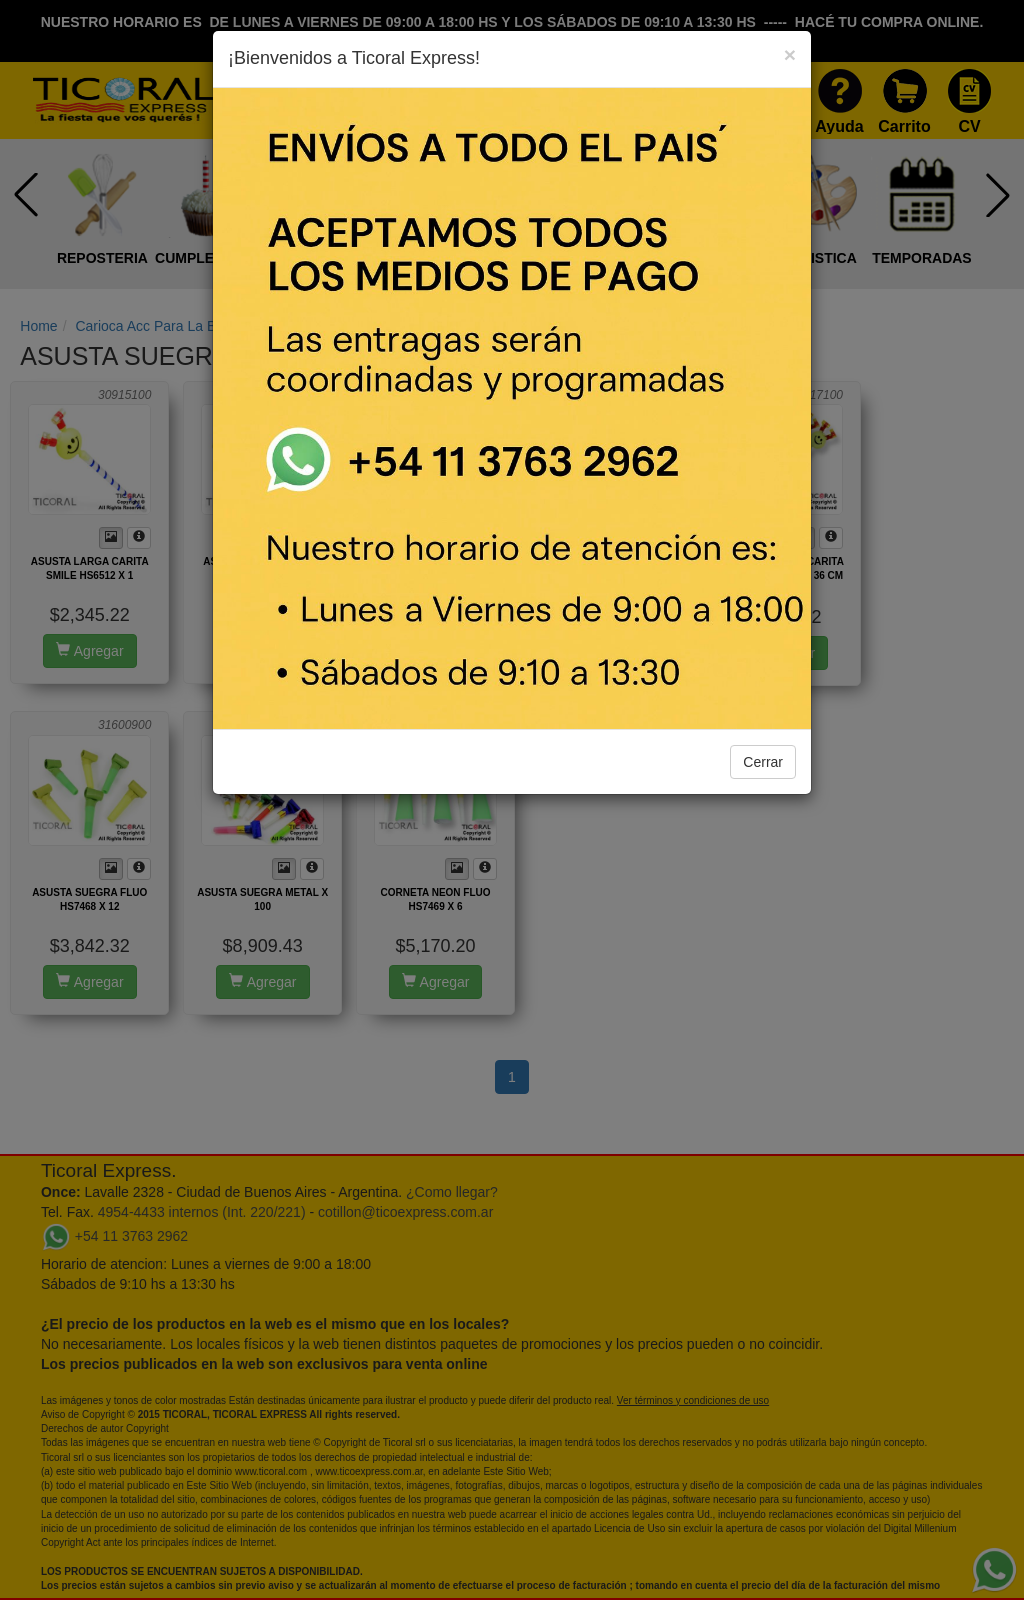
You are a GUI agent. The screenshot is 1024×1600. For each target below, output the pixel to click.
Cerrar (763, 762)
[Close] (790, 54)
